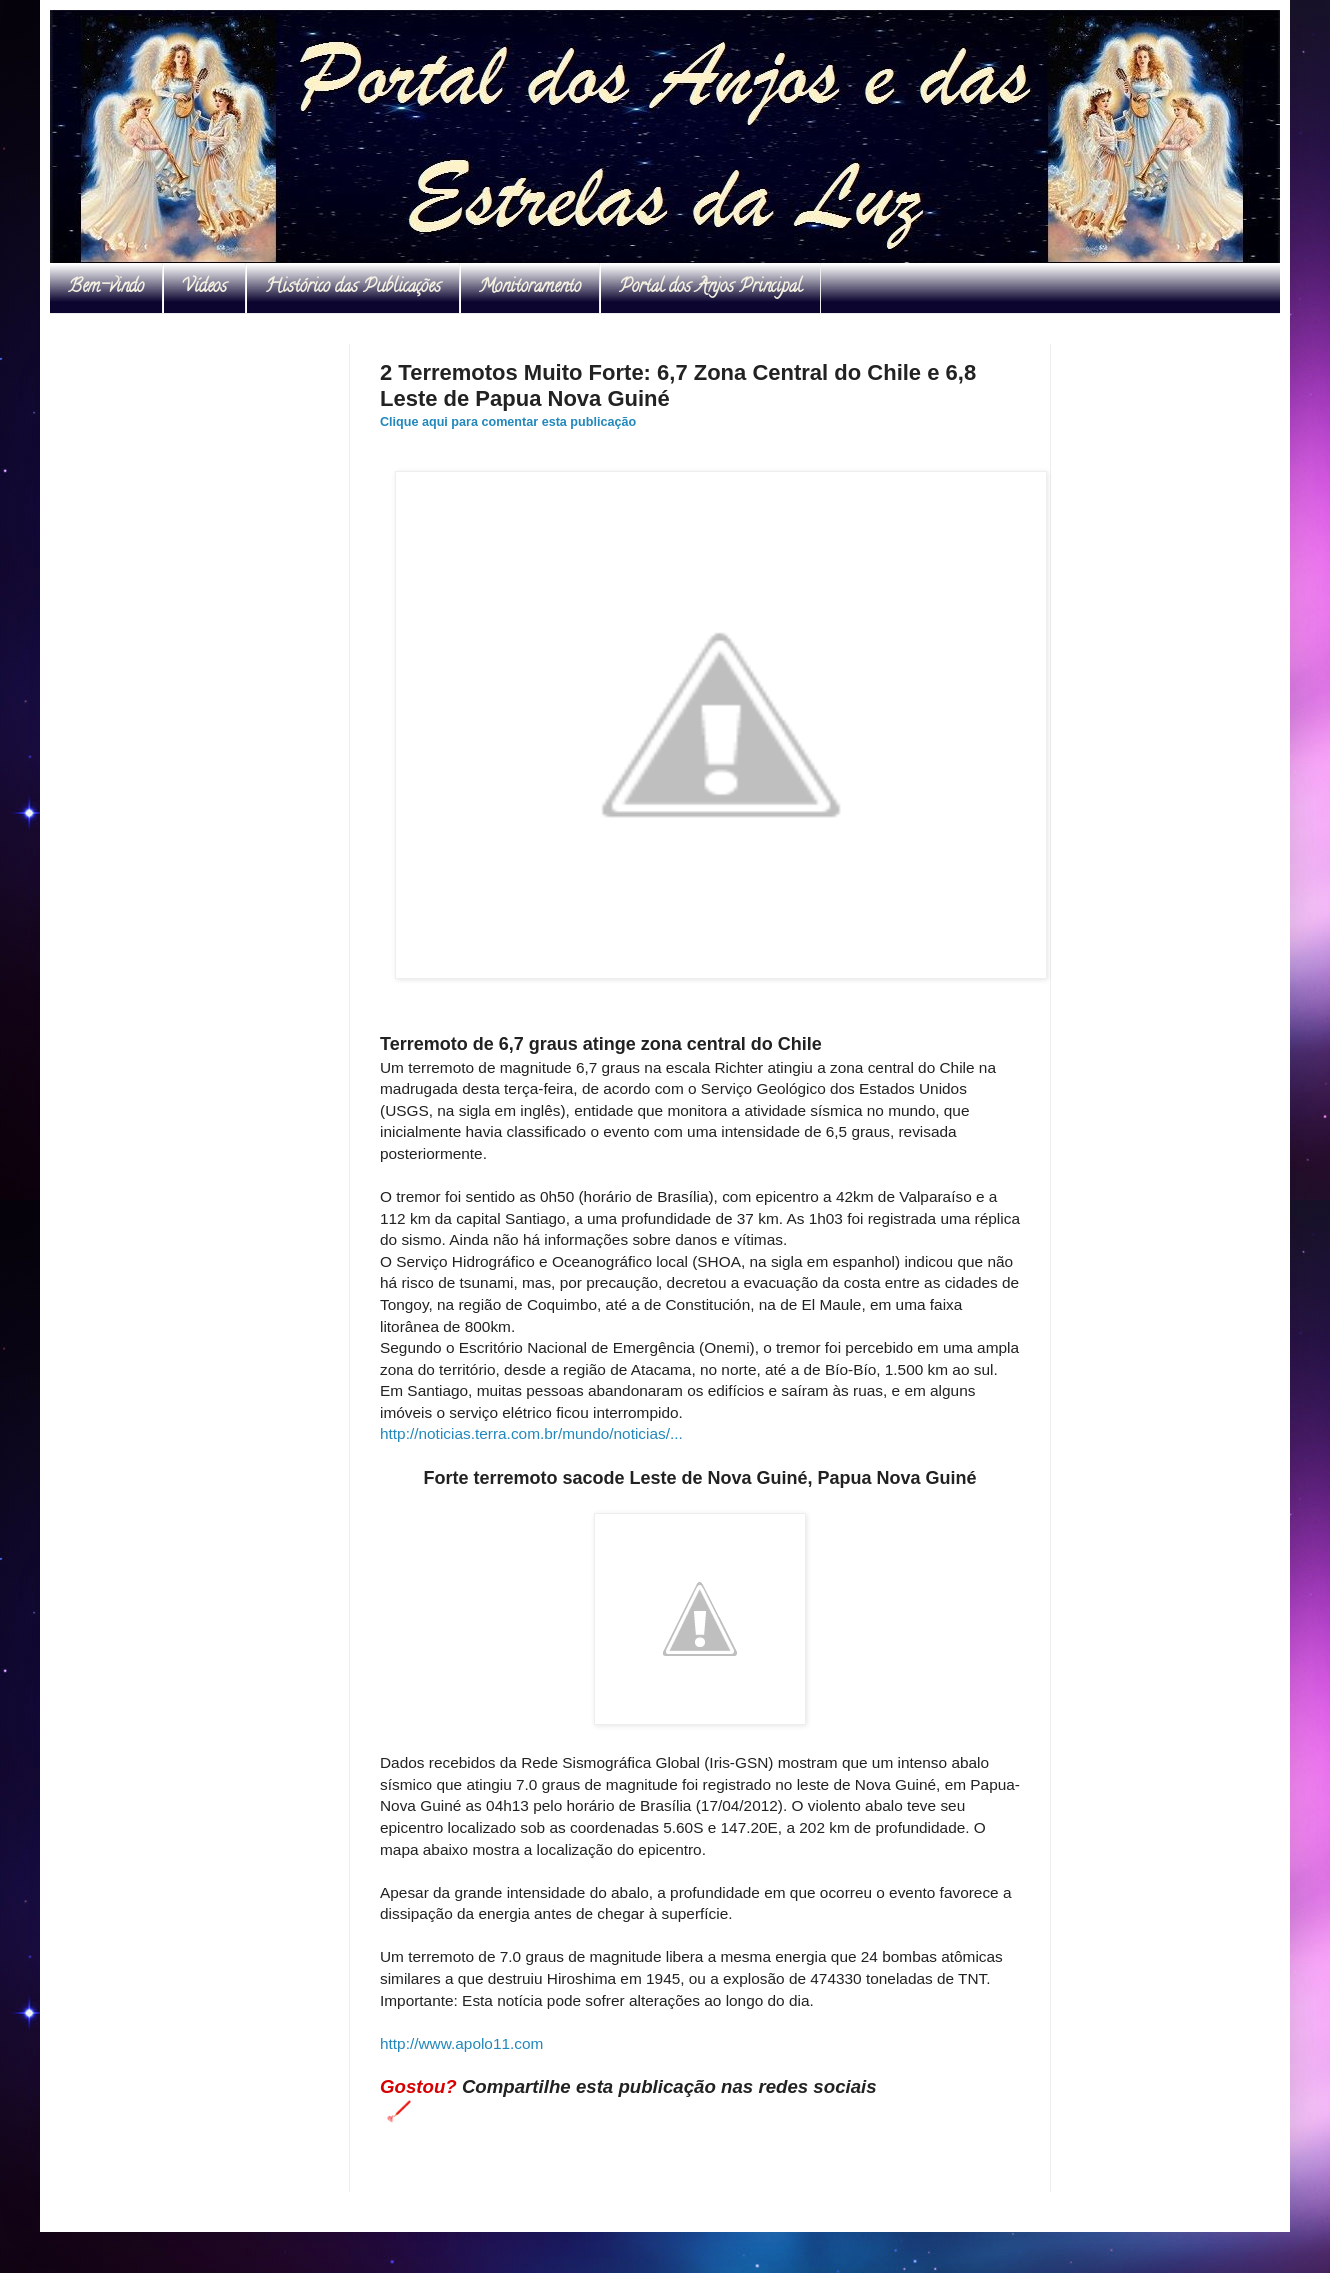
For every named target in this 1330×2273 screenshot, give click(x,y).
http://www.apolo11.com (461, 2043)
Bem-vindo (106, 288)
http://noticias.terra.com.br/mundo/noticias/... (531, 1433)
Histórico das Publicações (353, 288)
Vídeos (204, 288)
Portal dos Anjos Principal (710, 288)
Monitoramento (530, 288)
